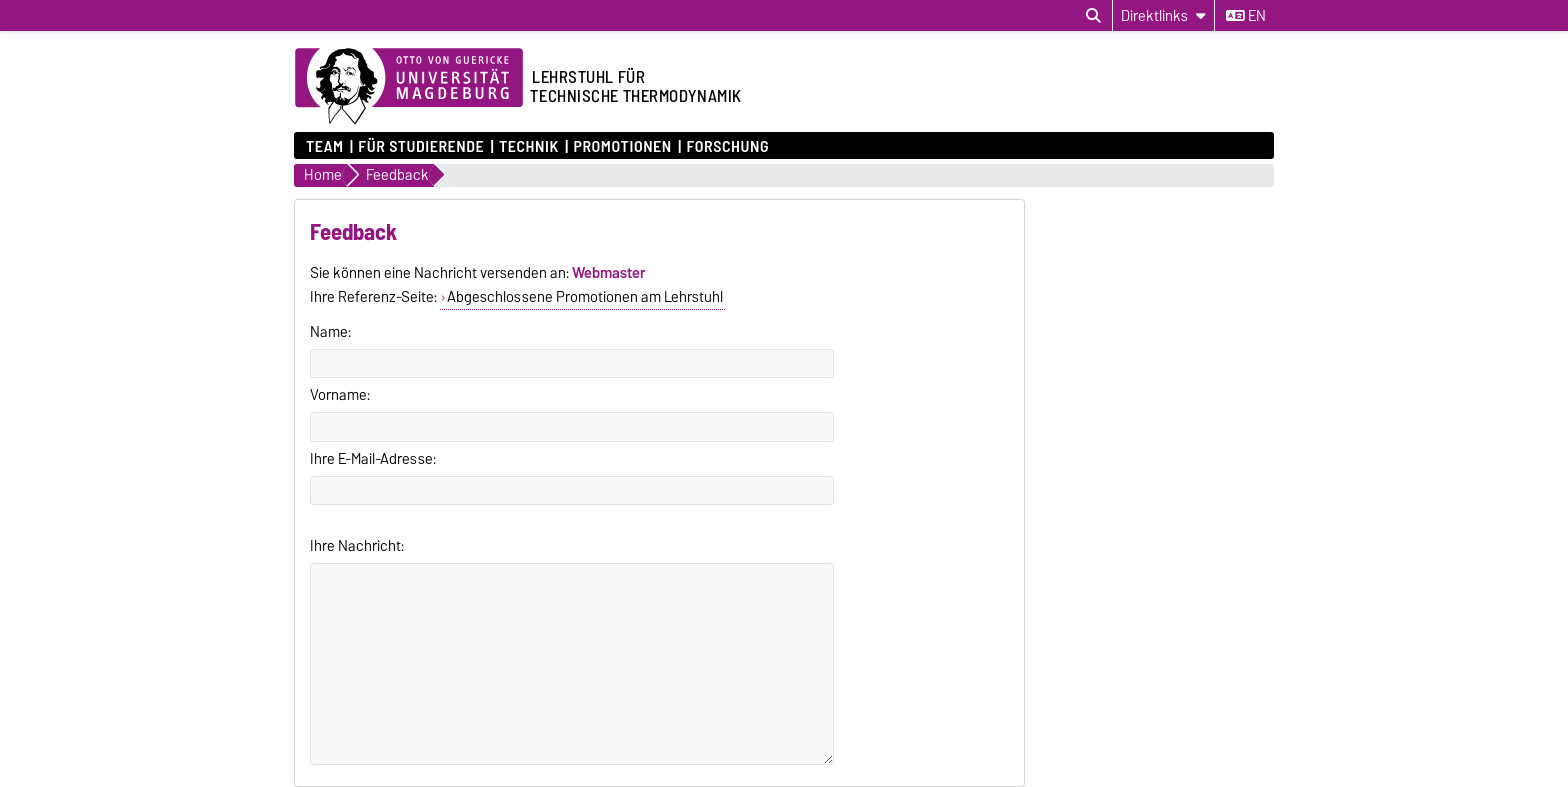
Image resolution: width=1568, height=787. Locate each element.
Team (325, 145)
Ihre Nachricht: (357, 546)
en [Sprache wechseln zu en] (1246, 16)
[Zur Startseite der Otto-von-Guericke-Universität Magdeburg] (409, 87)
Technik (529, 145)
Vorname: (340, 395)
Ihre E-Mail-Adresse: (373, 459)
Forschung (727, 145)
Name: (330, 332)
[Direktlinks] (1163, 15)
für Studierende (421, 145)
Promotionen (622, 145)
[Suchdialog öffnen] (1093, 16)
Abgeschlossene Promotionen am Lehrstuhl (585, 297)
